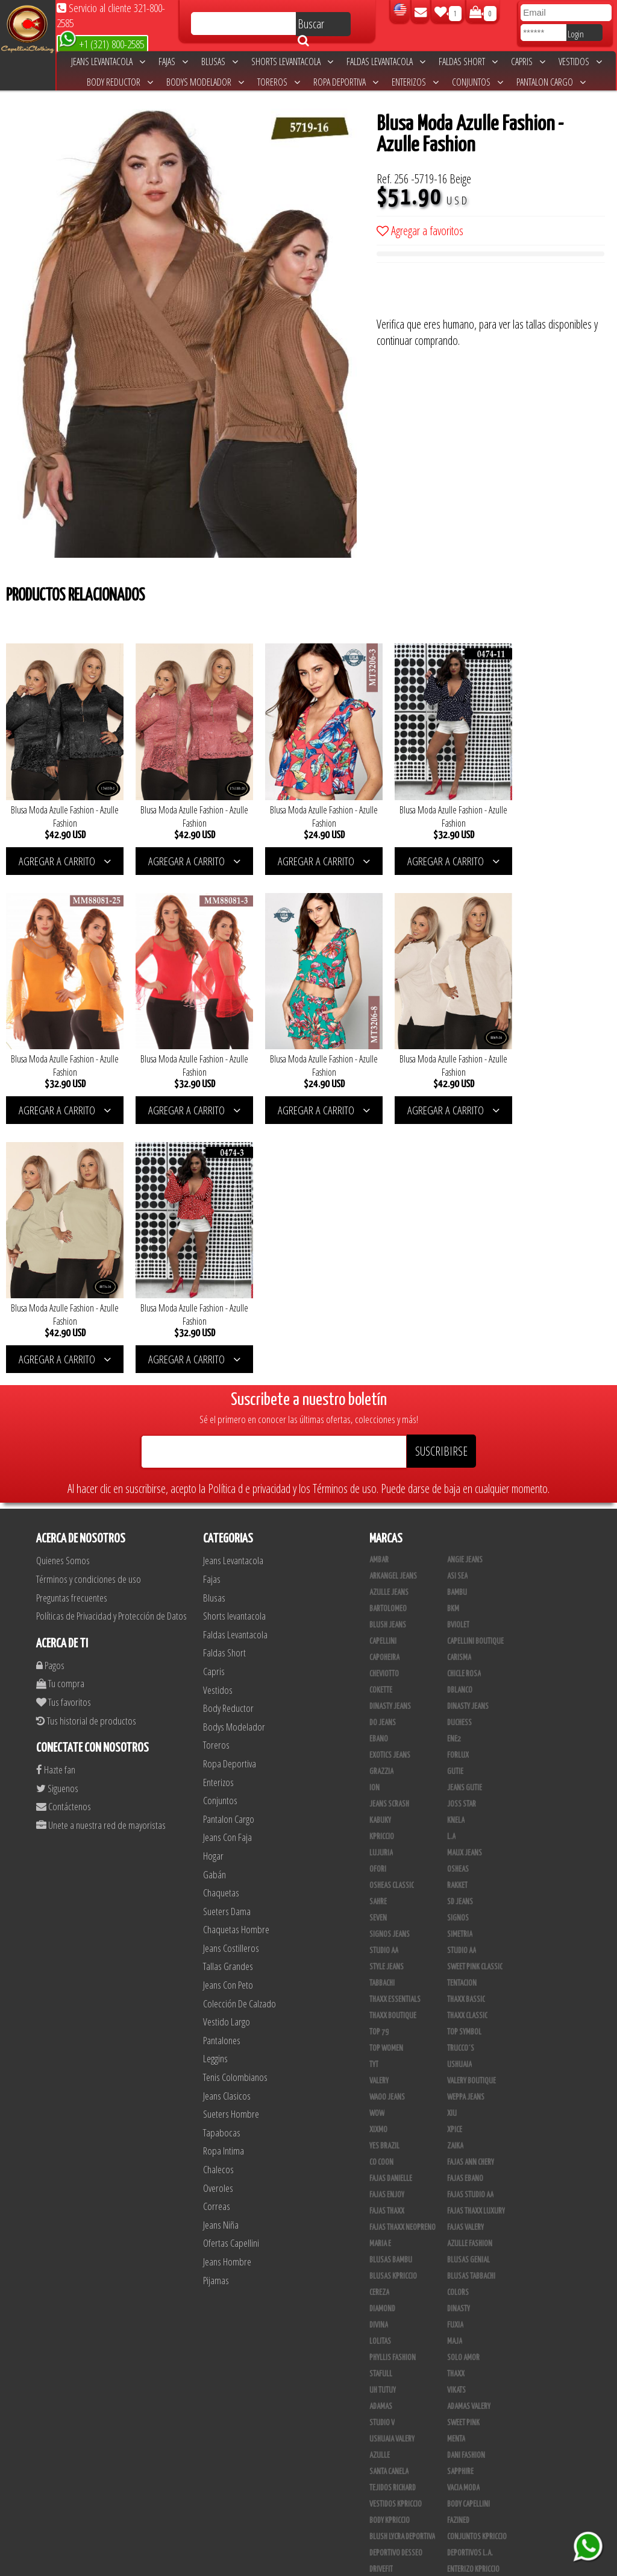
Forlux (458, 1490)
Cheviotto (384, 1408)
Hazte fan (55, 1504)
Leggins (215, 1793)
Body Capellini (468, 2239)
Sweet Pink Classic (475, 1701)
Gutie (455, 1506)
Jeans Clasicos (227, 1830)
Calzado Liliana (470, 2418)
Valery (379, 1815)
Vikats (456, 2125)
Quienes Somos (63, 1295)
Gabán (214, 1608)
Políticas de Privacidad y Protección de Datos (111, 1350)
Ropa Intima (223, 1885)
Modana (381, 2353)
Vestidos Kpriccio (395, 2239)
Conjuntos (477, 82)
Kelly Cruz (384, 2467)
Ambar (379, 1294)
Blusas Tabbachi (471, 2011)
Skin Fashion (388, 2320)
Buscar (311, 26)
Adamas (380, 2141)
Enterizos (415, 82)
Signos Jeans (389, 1669)
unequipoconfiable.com (390, 2564)
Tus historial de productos (86, 1455)
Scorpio (381, 2336)
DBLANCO (459, 1425)
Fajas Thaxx (386, 1946)
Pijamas (216, 2014)
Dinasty (458, 2043)
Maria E (380, 1978)
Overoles (218, 1922)
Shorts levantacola (292, 61)
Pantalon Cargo (551, 82)
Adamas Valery (468, 2141)
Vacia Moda (463, 2222)
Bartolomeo (388, 1343)
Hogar (213, 1590)
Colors (458, 2027)
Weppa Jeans (465, 1832)
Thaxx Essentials (395, 1734)
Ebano (378, 1474)
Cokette (380, 1425)
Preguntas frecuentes (71, 1332)
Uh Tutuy (382, 2125)
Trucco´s (460, 1783)
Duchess (459, 1457)
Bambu (457, 1327)
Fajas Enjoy (386, 1929)
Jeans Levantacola (108, 61)
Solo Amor (463, 2092)
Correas (216, 1941)
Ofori (377, 1604)
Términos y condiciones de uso (88, 1313)
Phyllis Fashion (392, 2092)
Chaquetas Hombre (236, 1664)
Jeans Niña (221, 1959)
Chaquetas (221, 1627)
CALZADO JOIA (466, 2402)
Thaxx (456, 2108)
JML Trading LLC (470, 2336)
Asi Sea (457, 1311)
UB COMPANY (386, 2532)
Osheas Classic (391, 1620)
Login (576, 34)
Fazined (458, 2255)
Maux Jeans (464, 1587)
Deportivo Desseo (395, 2288)
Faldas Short (468, 61)
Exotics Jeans (389, 1490)
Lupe (454, 2369)
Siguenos (57, 1522)
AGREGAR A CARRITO (62, 852)
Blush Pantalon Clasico (482, 2450)
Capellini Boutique (475, 1376)
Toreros (278, 82)
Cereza (379, 2027)
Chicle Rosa (464, 1408)
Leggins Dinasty (393, 2483)
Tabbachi (382, 1718)
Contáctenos (63, 1541)
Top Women (386, 1783)
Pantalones (221, 1774)
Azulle (379, 2190)
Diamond (382, 2043)
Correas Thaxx (468, 2515)
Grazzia (381, 1506)
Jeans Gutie (464, 1522)
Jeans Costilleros (231, 1682)
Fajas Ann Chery (470, 1897)
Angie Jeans (465, 1294)
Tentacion (462, 1718)
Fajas (173, 61)
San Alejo (384, 2499)
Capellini (382, 1376)
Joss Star (461, 1539)
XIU (452, 1848)
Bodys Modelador (205, 82)
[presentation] (468, 292)
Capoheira (384, 1392)
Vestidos (580, 61)
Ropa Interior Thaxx (399, 2515)
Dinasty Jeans (390, 1441)
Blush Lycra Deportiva (402, 2271)
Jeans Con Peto (228, 1719)
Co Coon (381, 1897)
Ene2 (454, 1474)
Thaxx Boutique (392, 1750)
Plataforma (386, 2434)
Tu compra (60, 1418)
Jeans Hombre (227, 1996)
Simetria (459, 1669)
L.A (451, 1571)
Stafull (380, 2108)
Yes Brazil (384, 1881)
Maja (454, 2076)
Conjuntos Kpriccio (477, 2271)
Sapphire (460, 2206)
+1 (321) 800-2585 (101, 43)
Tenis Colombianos (235, 1811)
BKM (453, 1343)
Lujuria (381, 1587)
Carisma (459, 1392)
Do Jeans (382, 1457)
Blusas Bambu (390, 1994)
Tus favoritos (63, 1436)
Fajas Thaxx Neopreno (402, 1962)
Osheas (458, 1604)
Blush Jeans (387, 1360)
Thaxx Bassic (466, 1734)
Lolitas (380, 2076)
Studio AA (461, 1685)
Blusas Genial (468, 1994)
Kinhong (460, 2353)
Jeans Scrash (389, 1539)
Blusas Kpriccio (393, 2011)
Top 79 (379, 1767)
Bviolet (458, 1360)
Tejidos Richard (392, 2222)
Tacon (456, 2434)
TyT (373, 1799)
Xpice (454, 1864)
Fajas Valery (465, 1962)
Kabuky (380, 1555)
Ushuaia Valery (392, 2174)
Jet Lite (457, 2320)
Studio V (382, 2157)
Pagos (50, 1399)
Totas (377, 2402)
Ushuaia (459, 1799)
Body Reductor (120, 82)
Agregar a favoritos (420, 231)
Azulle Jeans (389, 1327)
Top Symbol (464, 1767)
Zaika (455, 1881)
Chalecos (218, 1903)
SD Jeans (460, 1636)
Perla (455, 2483)
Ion (374, 1522)
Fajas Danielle (390, 1913)
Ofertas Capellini (231, 1977)
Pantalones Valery (475, 2467)
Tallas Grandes (228, 1701)
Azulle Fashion (469, 1978)
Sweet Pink (463, 2157)
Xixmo (378, 1864)
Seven (378, 1653)
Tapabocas (221, 1867)
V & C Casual (387, 2385)
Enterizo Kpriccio (473, 2304)
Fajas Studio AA (470, 1929)
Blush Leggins (391, 2450)
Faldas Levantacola (385, 61)
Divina (378, 2060)
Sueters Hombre (231, 1848)
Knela (456, 1555)
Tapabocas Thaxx (471, 2499)
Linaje (378, 2369)
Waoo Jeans (387, 1832)
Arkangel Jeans (393, 1311)
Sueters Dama (227, 1645)
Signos (458, 1653)
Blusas (219, 61)
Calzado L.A (386, 2418)
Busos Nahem (467, 2385)
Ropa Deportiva (345, 82)
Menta (456, 2174)
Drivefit (381, 2304)
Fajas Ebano (465, 1913)
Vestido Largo (226, 1756)
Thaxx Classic (467, 1750)
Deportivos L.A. (470, 2288)
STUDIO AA (383, 1685)
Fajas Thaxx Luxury (476, 1946)
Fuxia (455, 2060)
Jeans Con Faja (227, 1572)
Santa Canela (389, 2206)
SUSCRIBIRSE (441, 1186)
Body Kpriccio (389, 2255)
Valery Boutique (471, 1815)
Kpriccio (381, 1571)
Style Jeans (386, 1701)
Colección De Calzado (239, 1737)
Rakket (457, 1620)
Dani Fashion (466, 2190)
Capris (528, 61)
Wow (376, 1848)
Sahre (378, 1636)
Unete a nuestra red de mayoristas (101, 1559)
